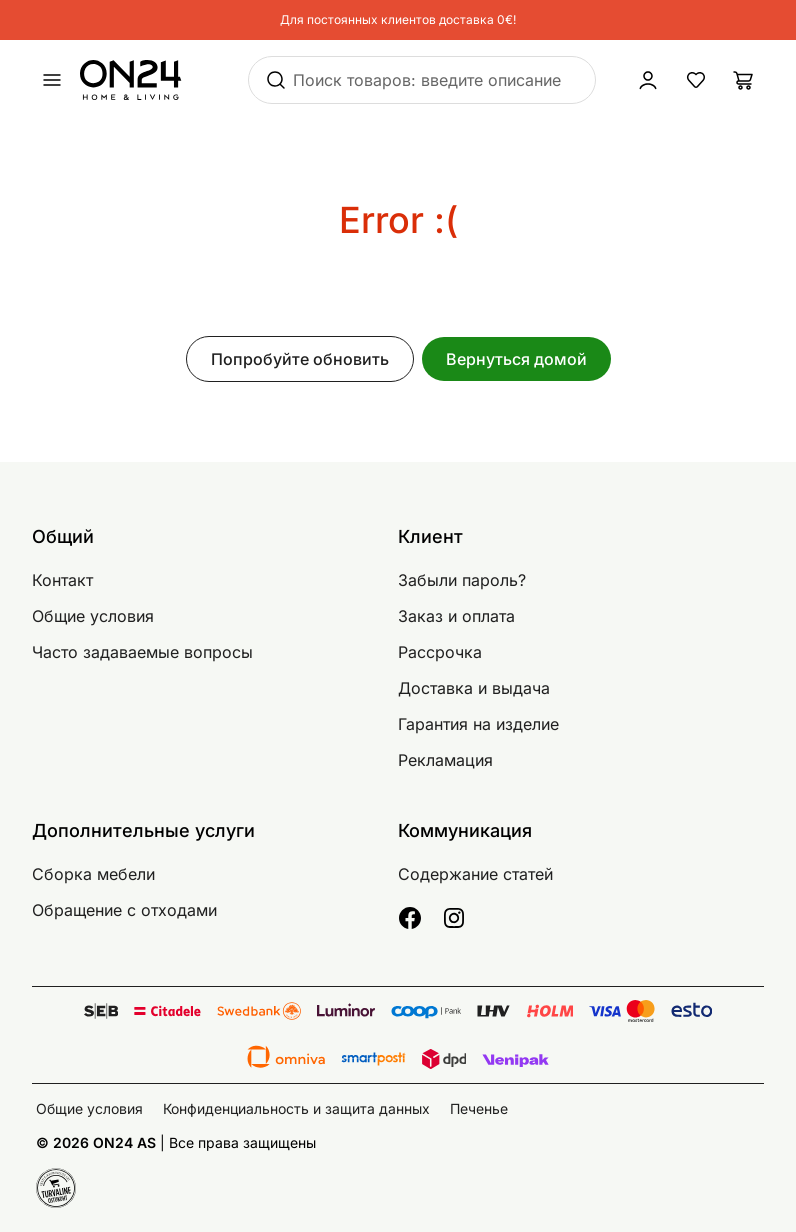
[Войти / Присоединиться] (648, 80)
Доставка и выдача (474, 688)
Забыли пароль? (462, 580)
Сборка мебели (93, 874)
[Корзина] (744, 80)
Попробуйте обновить (300, 359)
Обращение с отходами (124, 910)
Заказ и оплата (456, 616)
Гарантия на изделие (478, 724)
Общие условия (93, 616)
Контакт (62, 580)
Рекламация (445, 760)
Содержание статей (475, 874)
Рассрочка (440, 652)
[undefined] (52, 80)
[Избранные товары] (696, 80)
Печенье (479, 1108)
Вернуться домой (516, 359)
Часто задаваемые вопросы (142, 652)
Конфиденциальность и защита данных (296, 1108)
